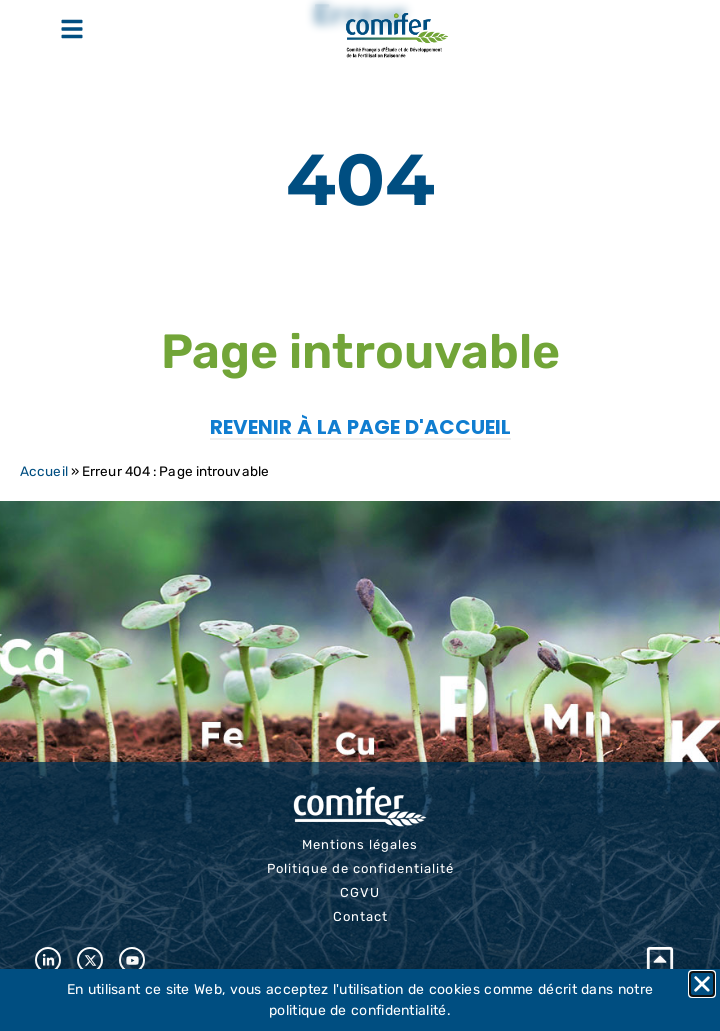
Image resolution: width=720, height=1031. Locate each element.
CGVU (360, 892)
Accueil (44, 471)
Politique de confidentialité (360, 868)
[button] (702, 984)
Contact (360, 916)
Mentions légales (360, 844)
